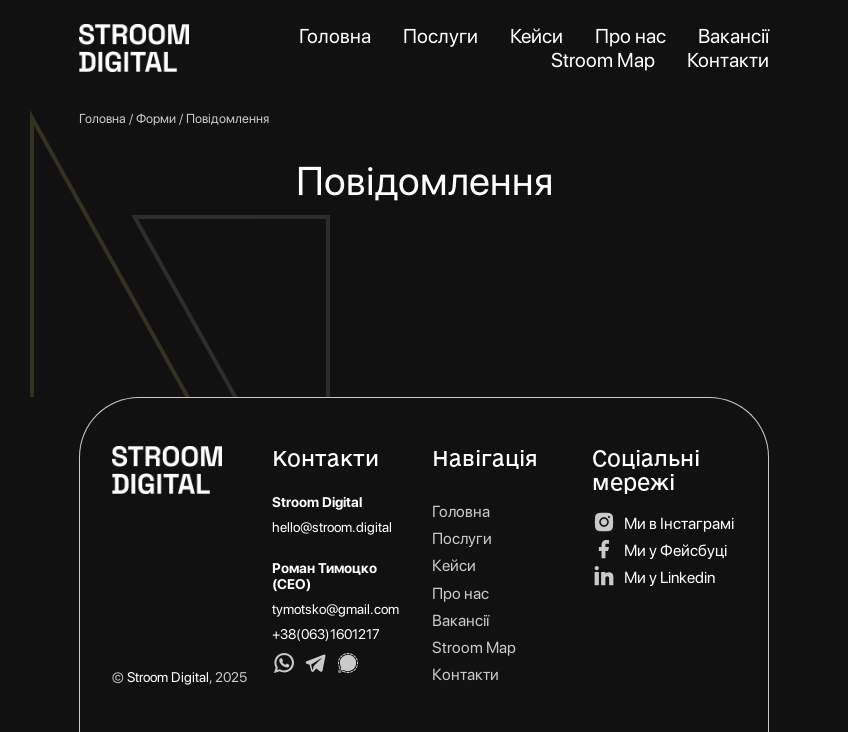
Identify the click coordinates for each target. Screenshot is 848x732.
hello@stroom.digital (332, 527)
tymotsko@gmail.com (335, 609)
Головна (102, 118)
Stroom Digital (168, 677)
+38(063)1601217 (326, 634)
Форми (156, 118)
